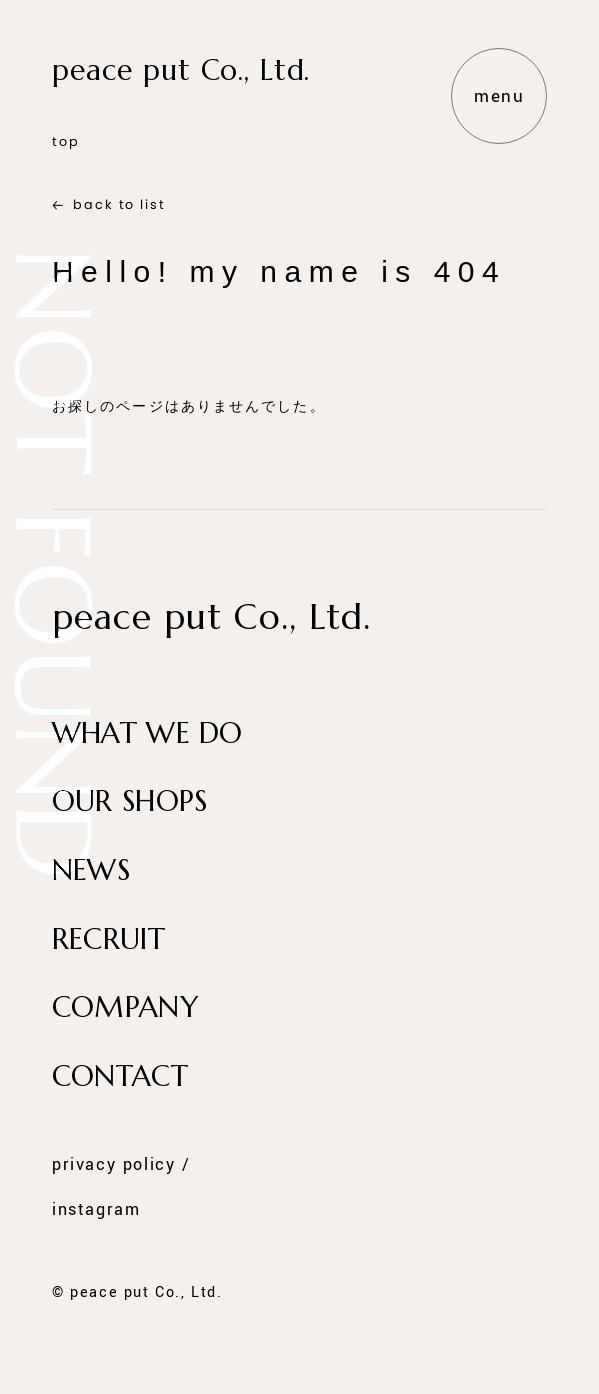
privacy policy (113, 1166)
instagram (96, 1210)
